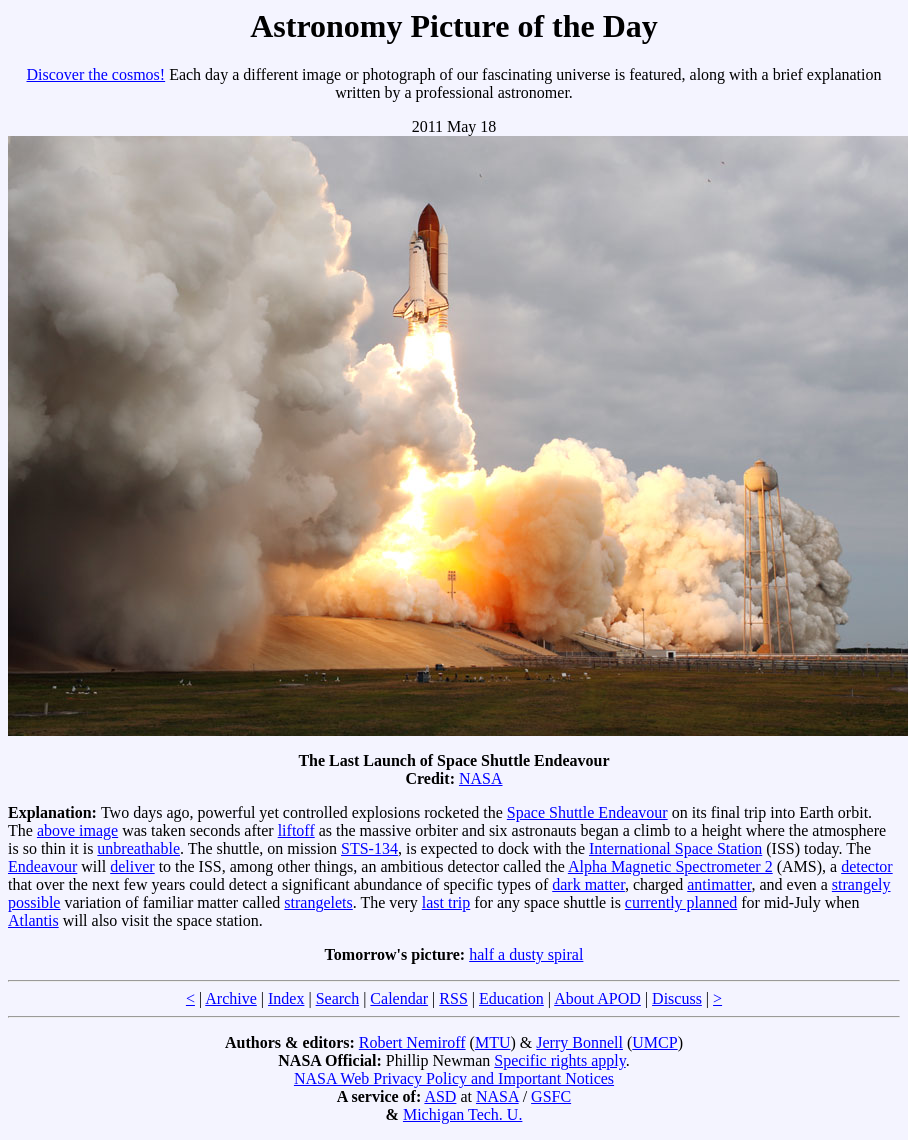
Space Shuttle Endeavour (587, 812)
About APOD (597, 998)
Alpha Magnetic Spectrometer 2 (670, 866)
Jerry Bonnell (579, 1042)
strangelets (318, 902)
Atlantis (33, 920)
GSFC (551, 1096)
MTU (493, 1042)
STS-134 (369, 848)
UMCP (654, 1042)
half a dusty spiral (526, 954)
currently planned (681, 902)
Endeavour (42, 866)
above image (77, 830)
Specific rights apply (559, 1060)
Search (338, 998)
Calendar (399, 998)
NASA (481, 778)
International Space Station (675, 848)
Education (511, 998)
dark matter (588, 884)
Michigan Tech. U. (462, 1114)
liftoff (296, 830)
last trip (446, 902)
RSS (453, 998)
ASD (440, 1096)
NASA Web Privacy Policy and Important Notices (454, 1078)
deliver (132, 866)
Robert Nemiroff (412, 1042)
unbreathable (138, 848)
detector (867, 866)
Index (286, 998)
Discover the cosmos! (96, 74)
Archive (231, 998)
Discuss (677, 998)
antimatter (719, 884)
